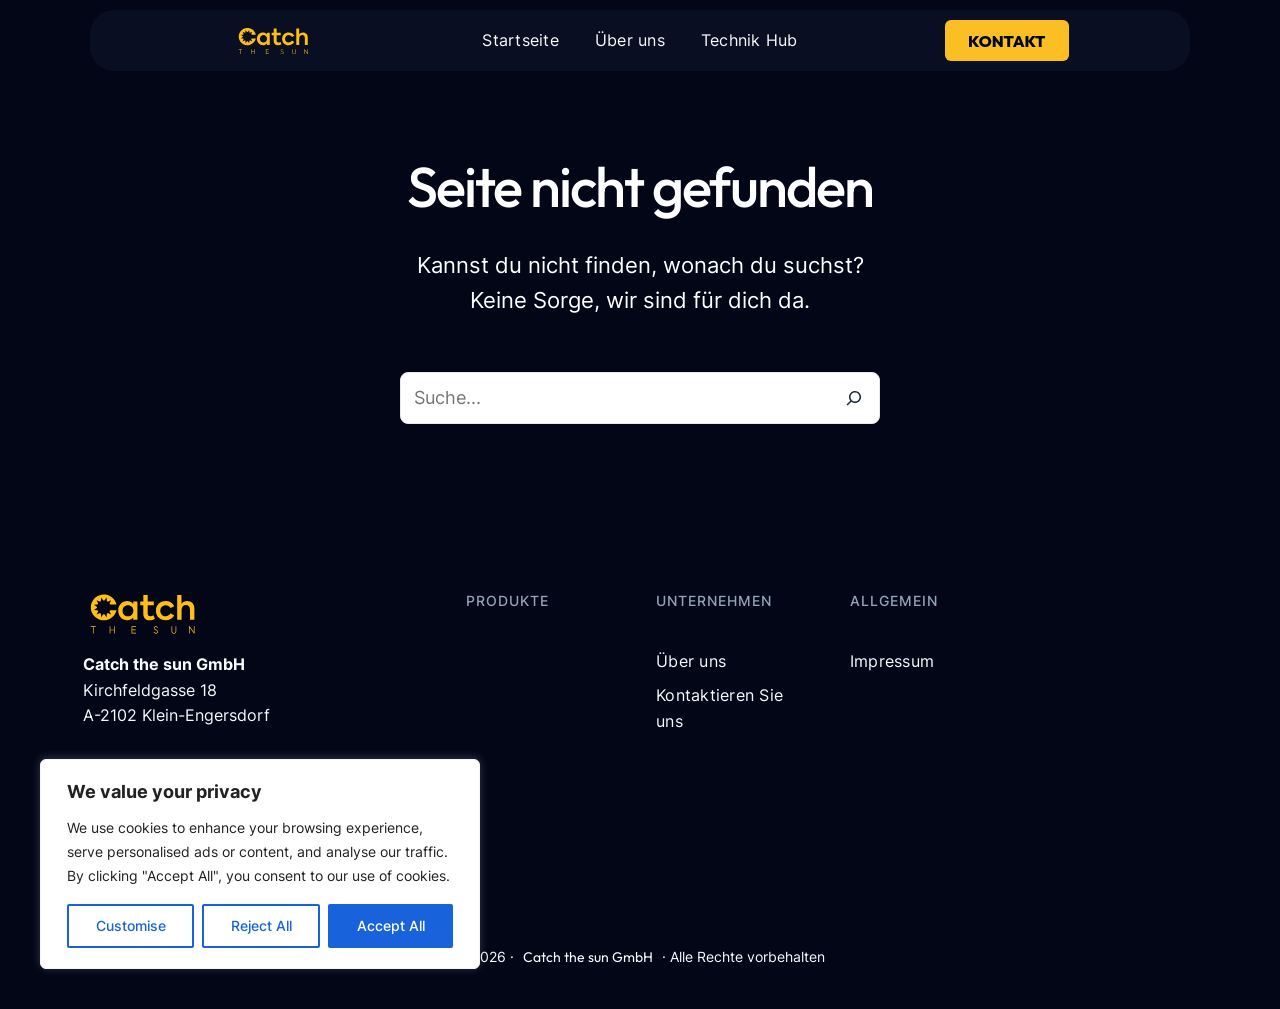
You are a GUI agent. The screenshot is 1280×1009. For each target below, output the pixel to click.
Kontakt (1006, 41)
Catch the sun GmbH (588, 957)
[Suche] (854, 398)
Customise (131, 925)
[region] (260, 864)
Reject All (261, 925)
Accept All (391, 925)
